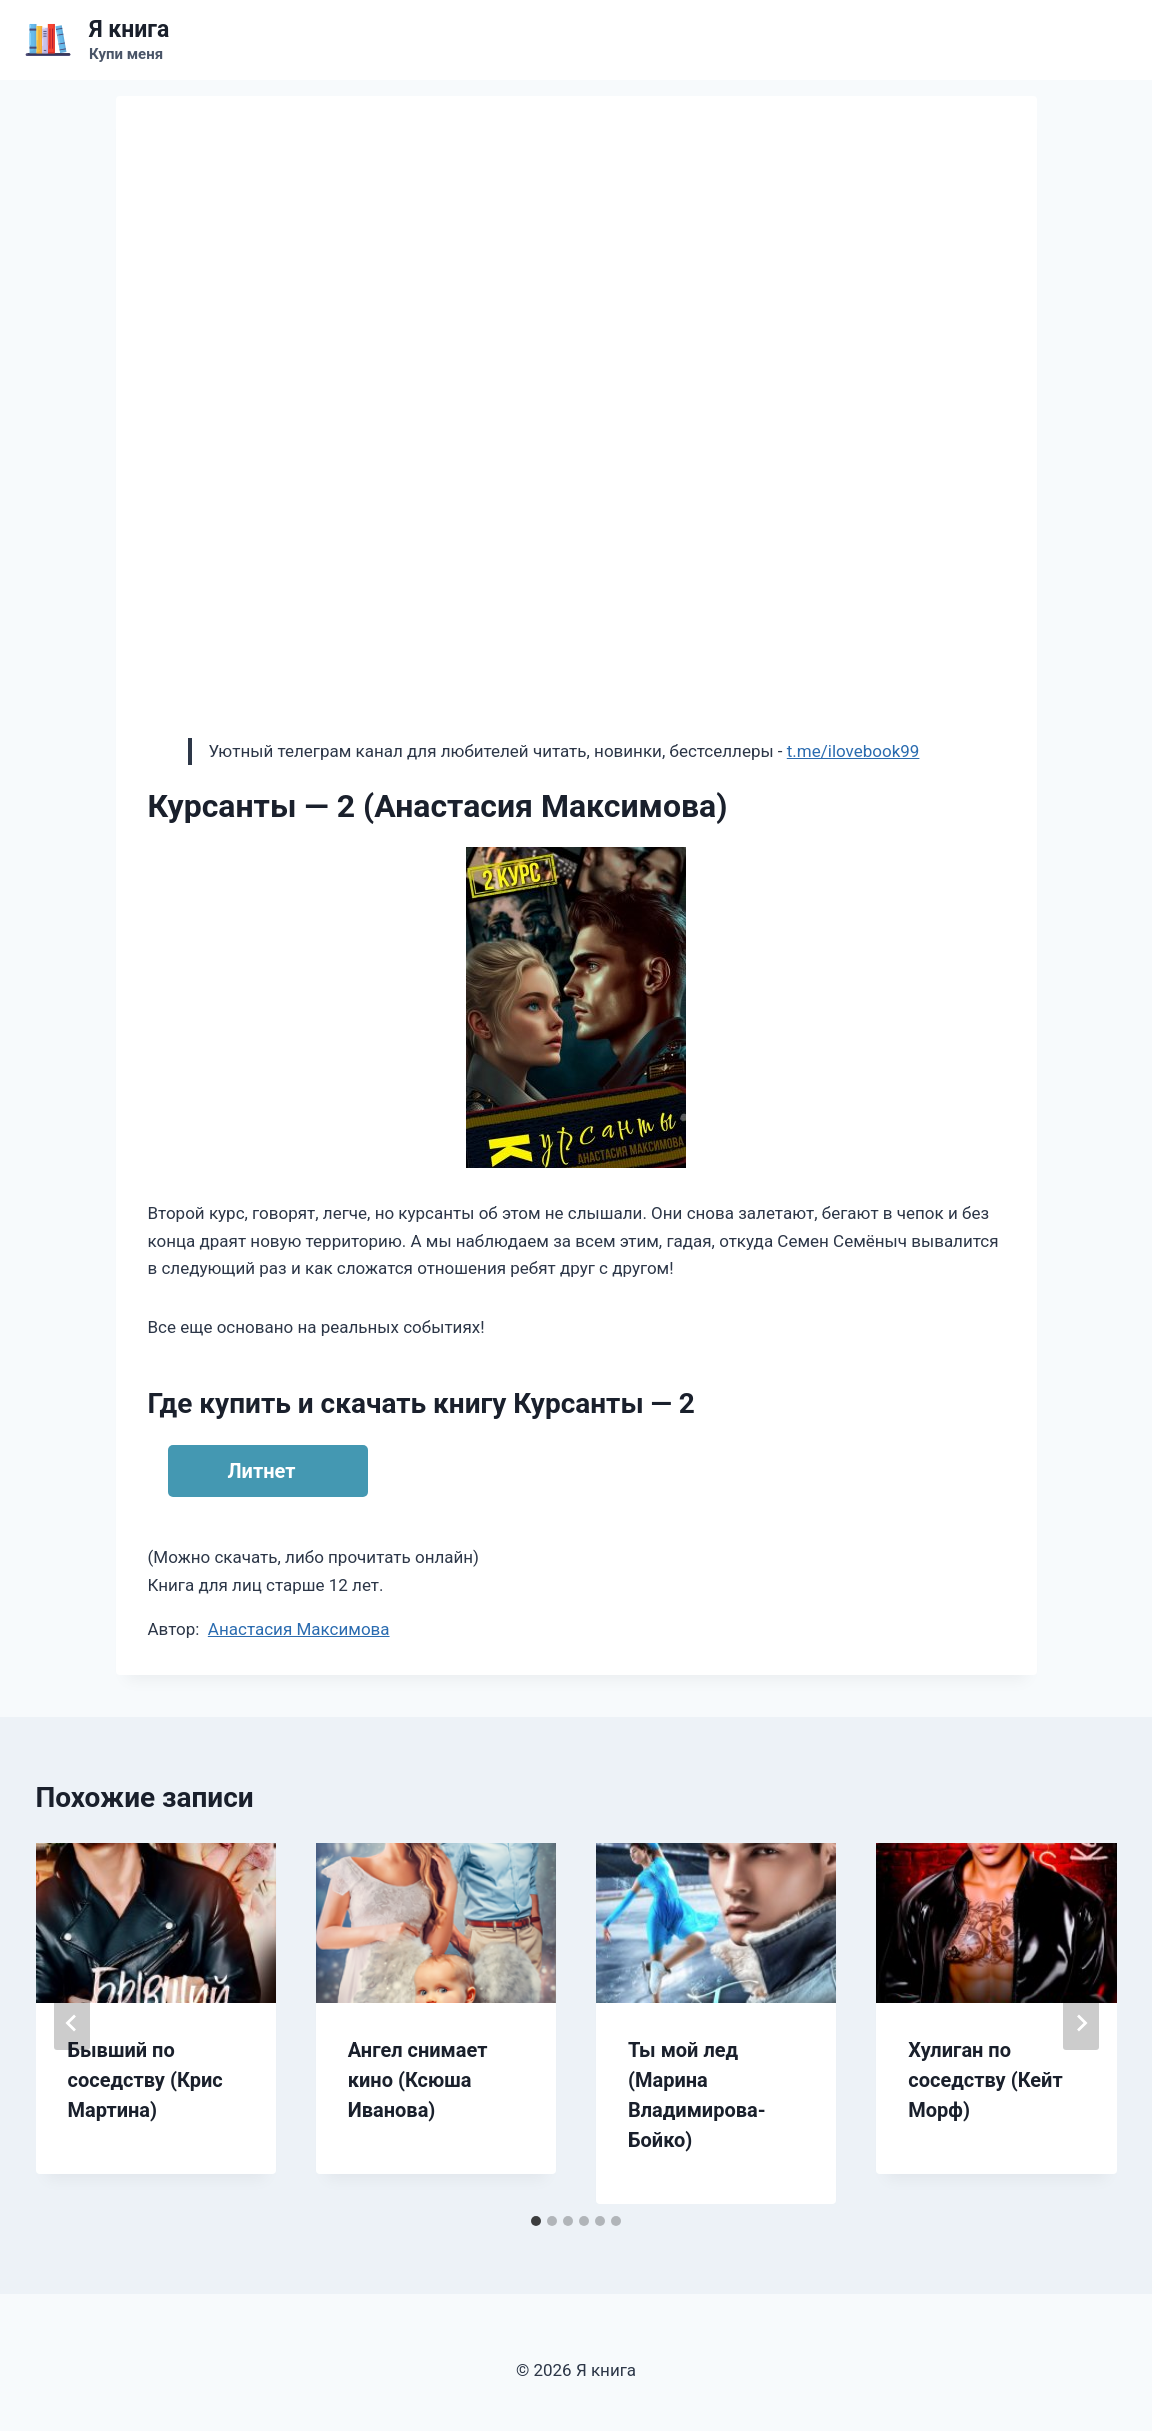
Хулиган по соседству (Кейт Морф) (985, 2080)
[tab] (536, 2221)
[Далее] (1081, 2023)
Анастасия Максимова (299, 1629)
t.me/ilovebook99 (853, 751)
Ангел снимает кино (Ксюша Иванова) (418, 2080)
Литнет (262, 1471)
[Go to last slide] (72, 2023)
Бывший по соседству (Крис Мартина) (145, 2080)
